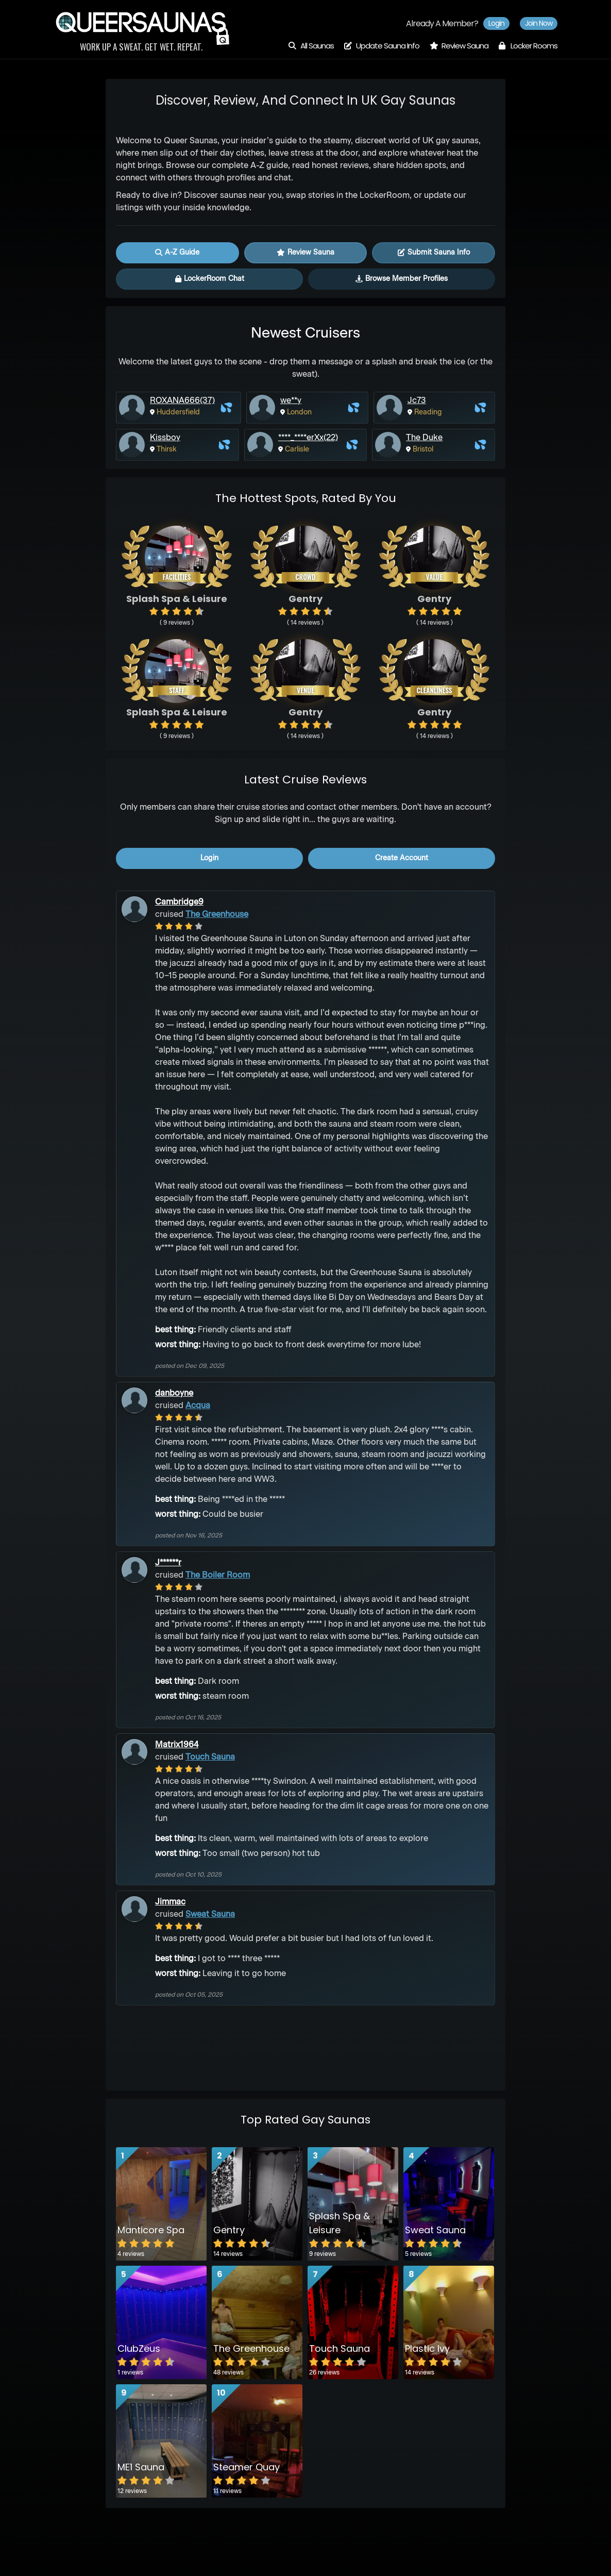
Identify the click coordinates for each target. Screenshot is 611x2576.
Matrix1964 (176, 1745)
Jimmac (170, 1902)
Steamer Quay (246, 2467)
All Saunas (311, 45)
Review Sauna (459, 45)
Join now (538, 23)
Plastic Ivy (427, 2348)
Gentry (229, 2229)
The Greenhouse (216, 915)
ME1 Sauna (140, 2467)
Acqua (197, 1406)
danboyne (174, 1394)
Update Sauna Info (381, 45)
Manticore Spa (150, 2229)
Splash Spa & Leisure (339, 2223)
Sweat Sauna (210, 1915)
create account (401, 858)
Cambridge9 (179, 902)
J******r (168, 1563)
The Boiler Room (217, 1575)
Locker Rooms (528, 45)
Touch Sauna (210, 1757)
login (209, 858)
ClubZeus (138, 2348)
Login (496, 23)
